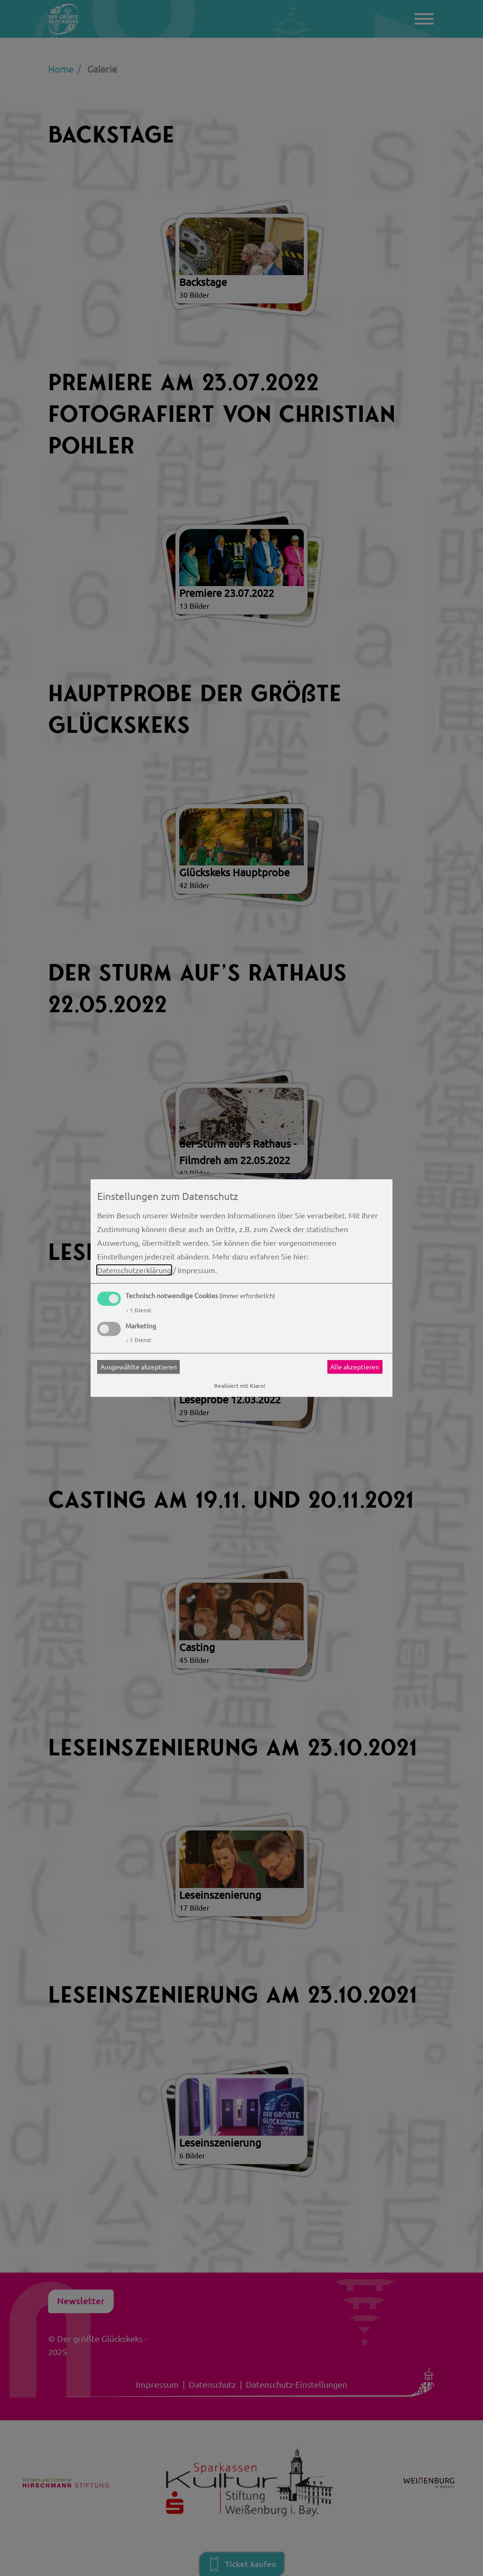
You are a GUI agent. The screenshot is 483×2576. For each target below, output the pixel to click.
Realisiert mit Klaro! (239, 1385)
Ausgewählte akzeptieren (138, 1366)
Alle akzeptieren (354, 1366)
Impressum (196, 1270)
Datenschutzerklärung (134, 1270)
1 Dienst (138, 1310)
